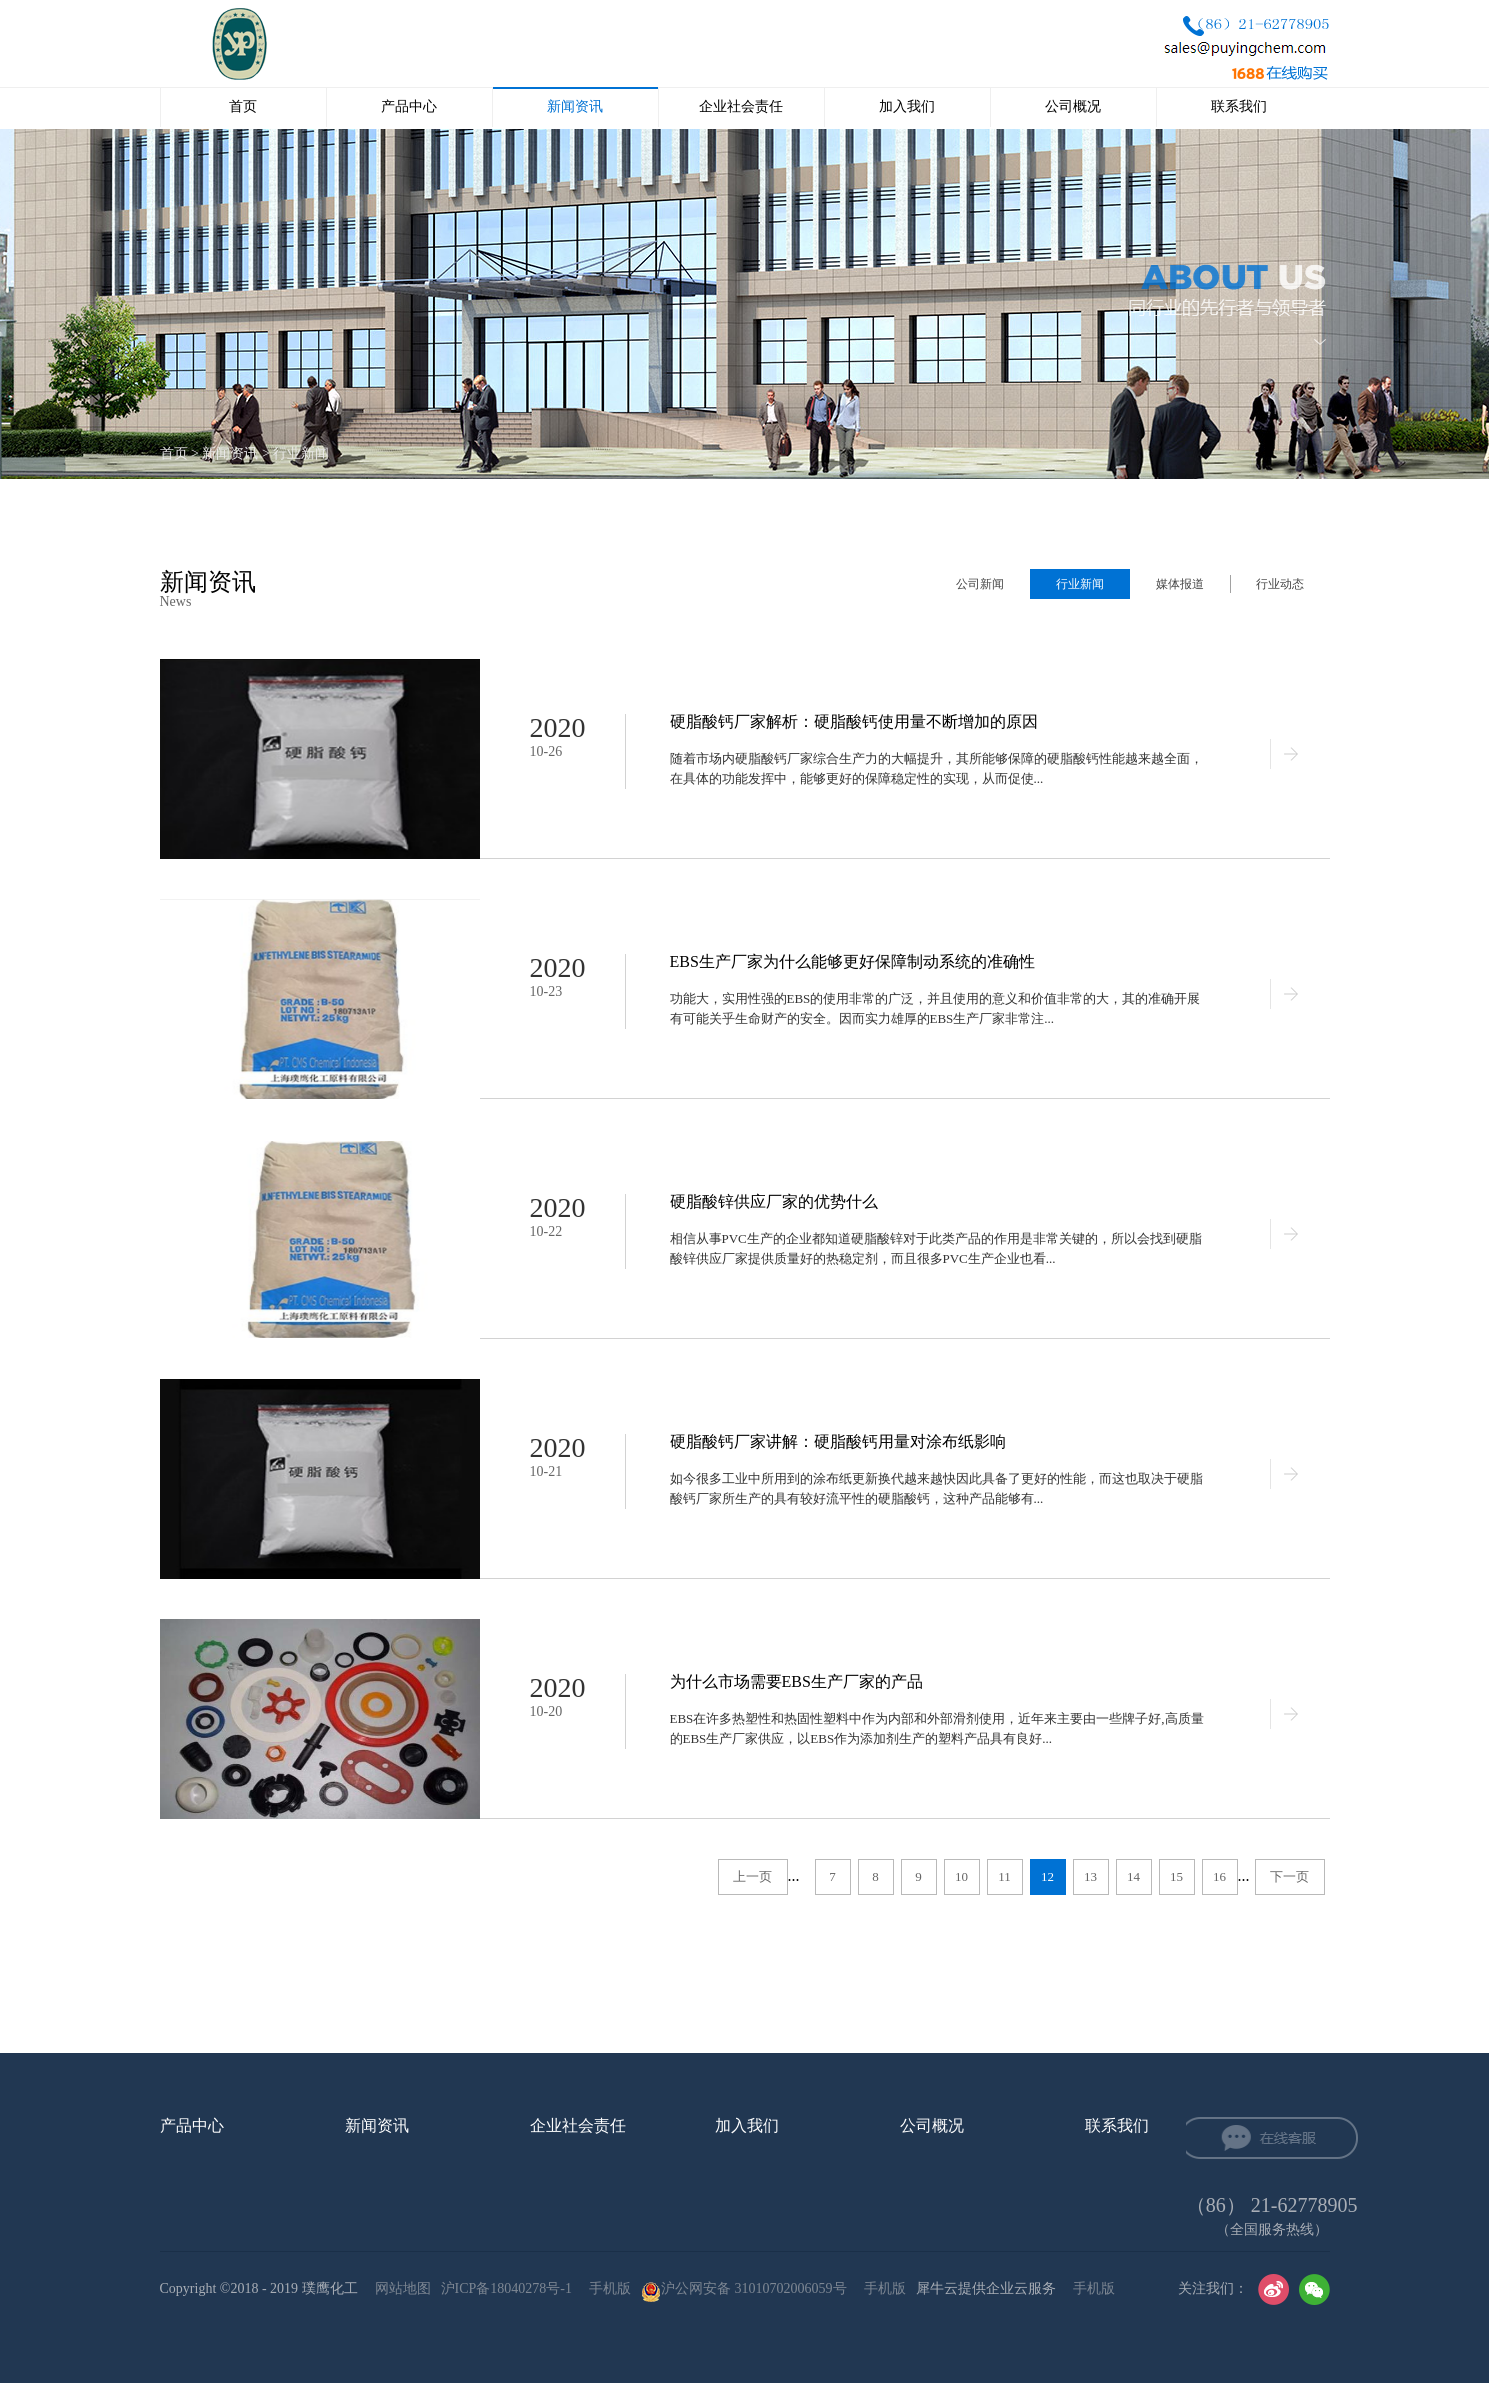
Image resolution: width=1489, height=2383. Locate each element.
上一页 (752, 1876)
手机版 (606, 2288)
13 (1090, 1876)
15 (1176, 1876)
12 (1047, 1876)
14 (1133, 1876)
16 (1219, 1876)
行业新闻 (301, 453)
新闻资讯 (230, 453)
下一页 (1289, 1876)
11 (1004, 1876)
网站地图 (399, 2288)
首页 (243, 106)
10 (961, 1876)
